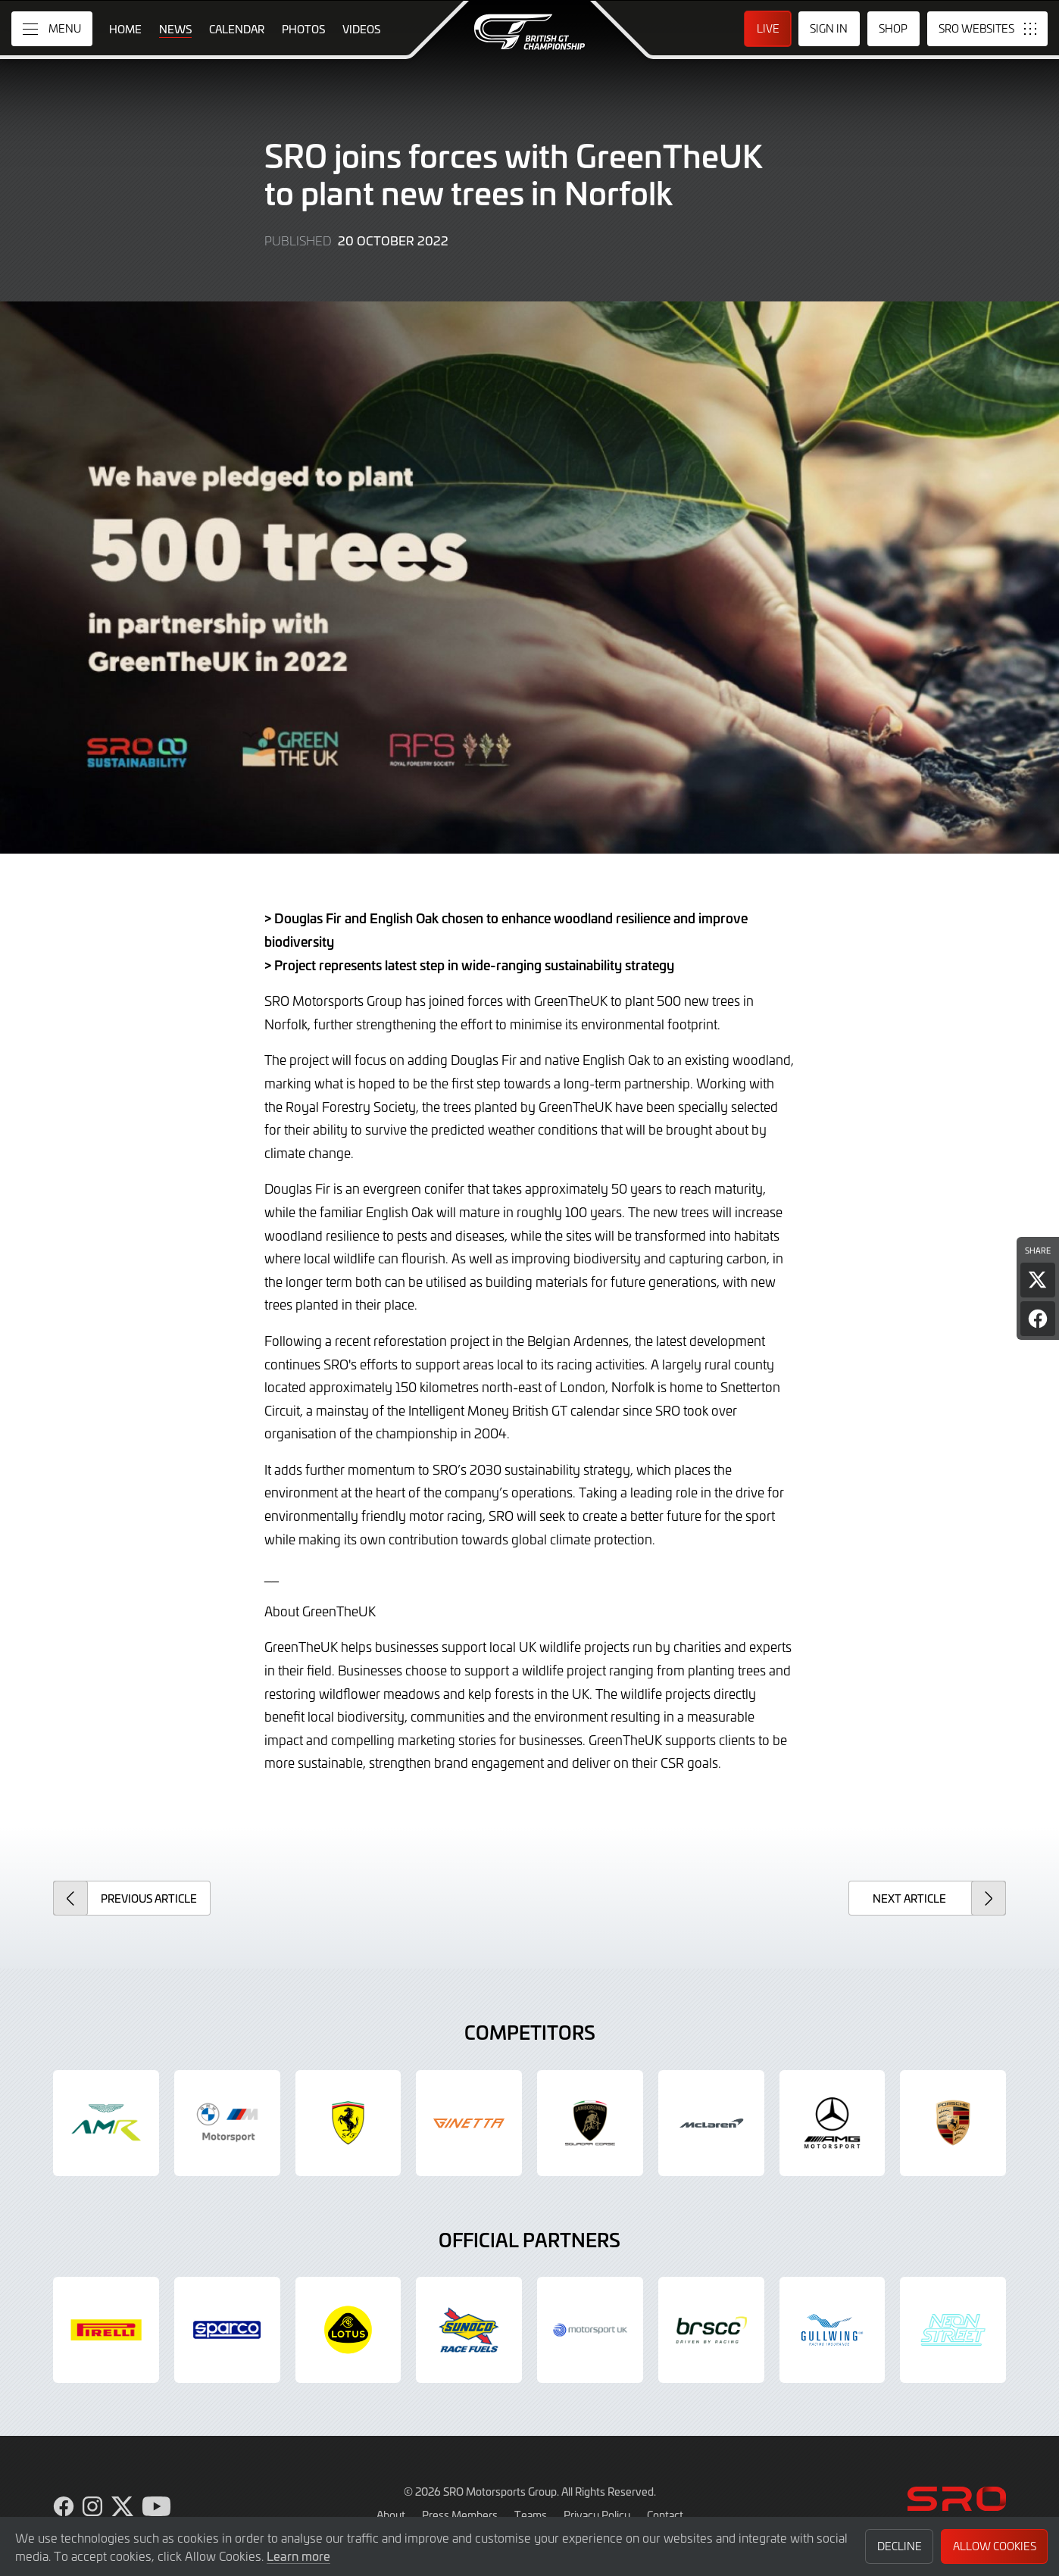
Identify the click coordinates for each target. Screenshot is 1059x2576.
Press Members (460, 2514)
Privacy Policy (597, 2514)
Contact (665, 2514)
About (390, 2514)
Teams (530, 2514)
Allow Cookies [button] (994, 2546)
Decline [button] (899, 2546)
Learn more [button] (298, 2555)
